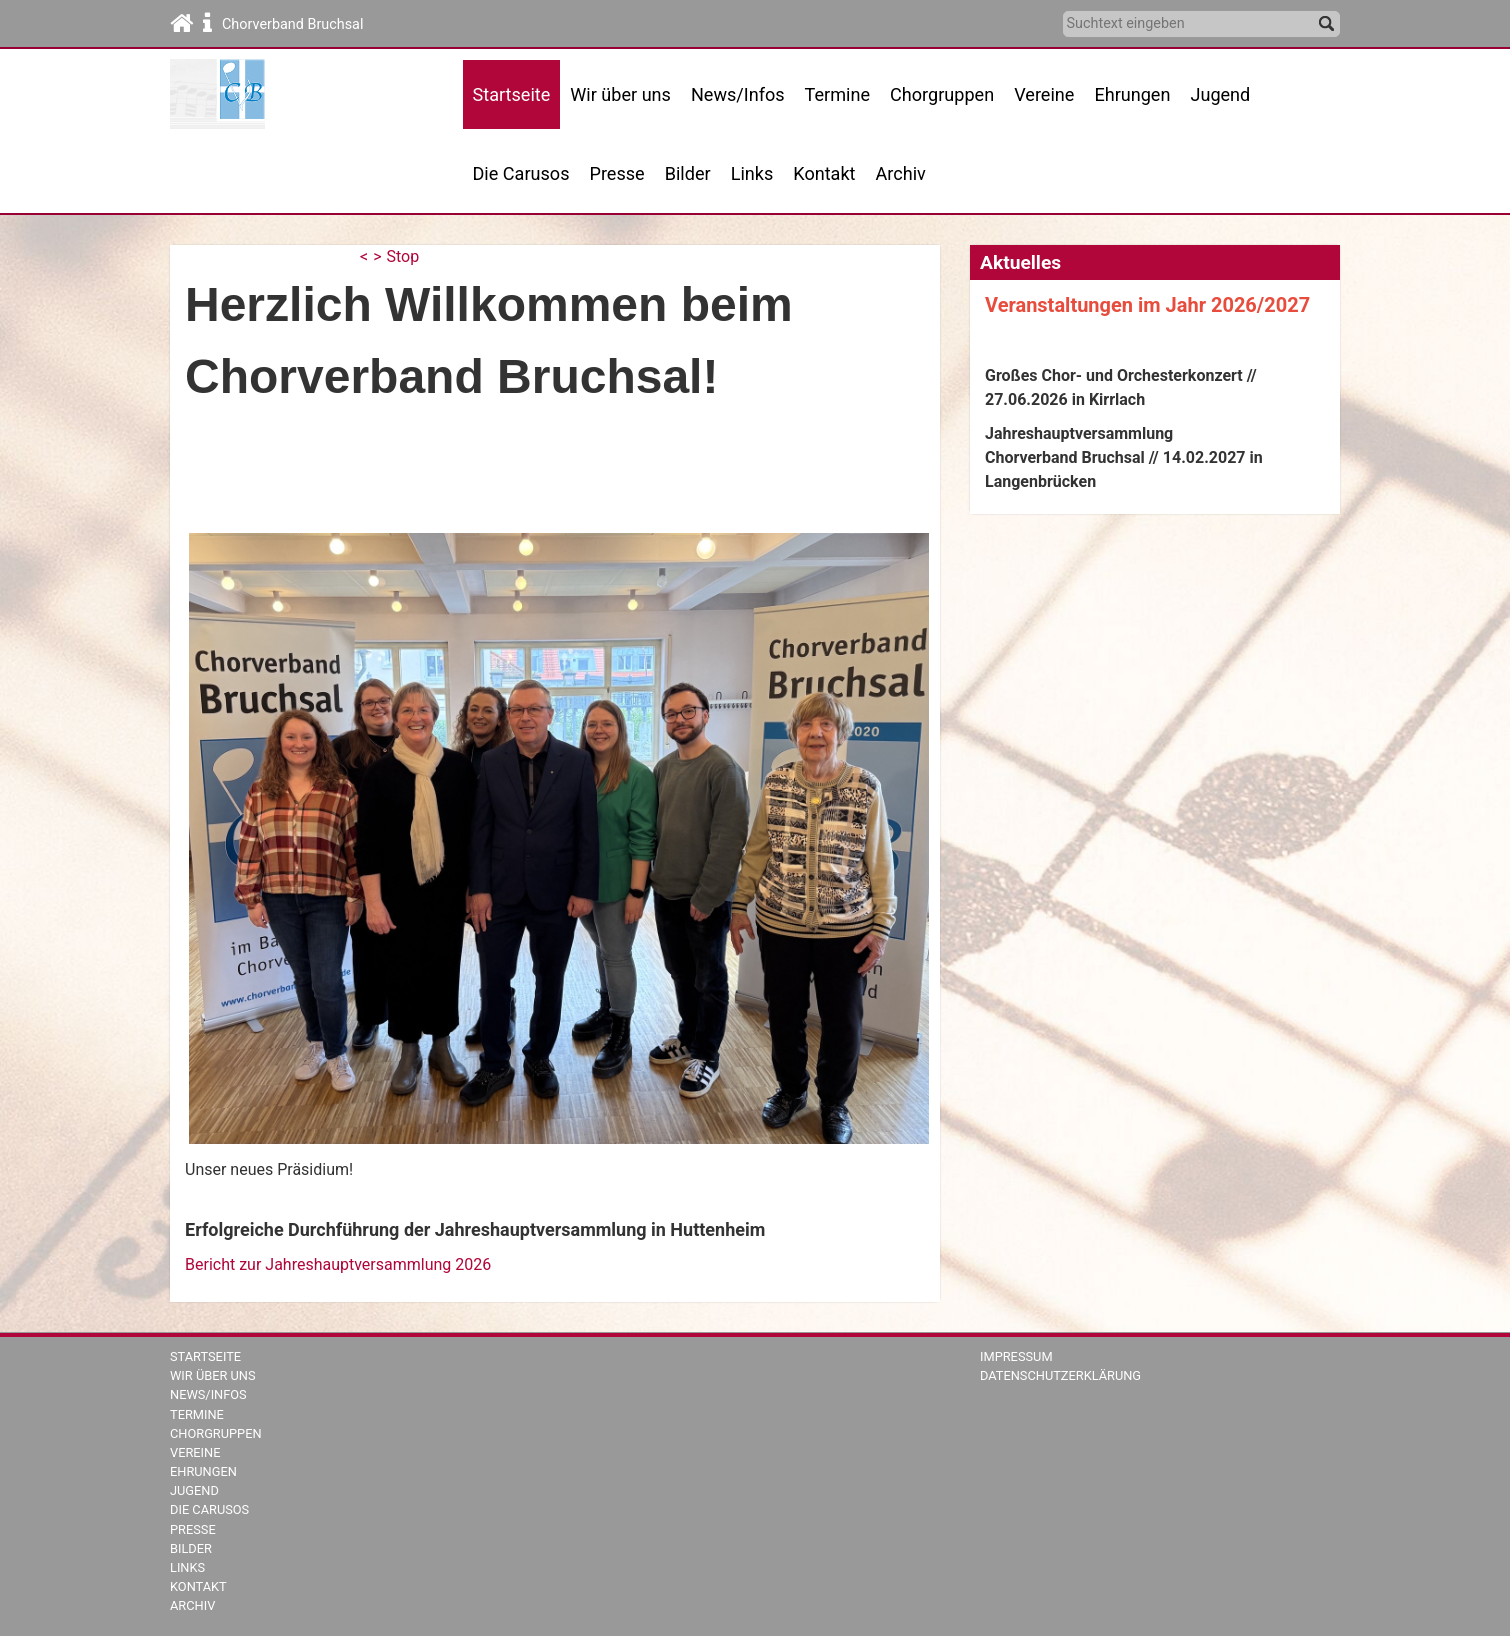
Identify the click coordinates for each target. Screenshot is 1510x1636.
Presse (617, 173)
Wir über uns (213, 1375)
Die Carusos (521, 173)
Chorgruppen (216, 1433)
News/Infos (738, 94)
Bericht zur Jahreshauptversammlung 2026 (338, 1264)
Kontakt (824, 173)
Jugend (1220, 94)
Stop (403, 256)
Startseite (205, 1356)
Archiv (901, 173)
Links (752, 173)
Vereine (1044, 94)
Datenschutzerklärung (1060, 1375)
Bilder (688, 173)
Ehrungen (1132, 94)
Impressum (1016, 1356)
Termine (197, 1414)
